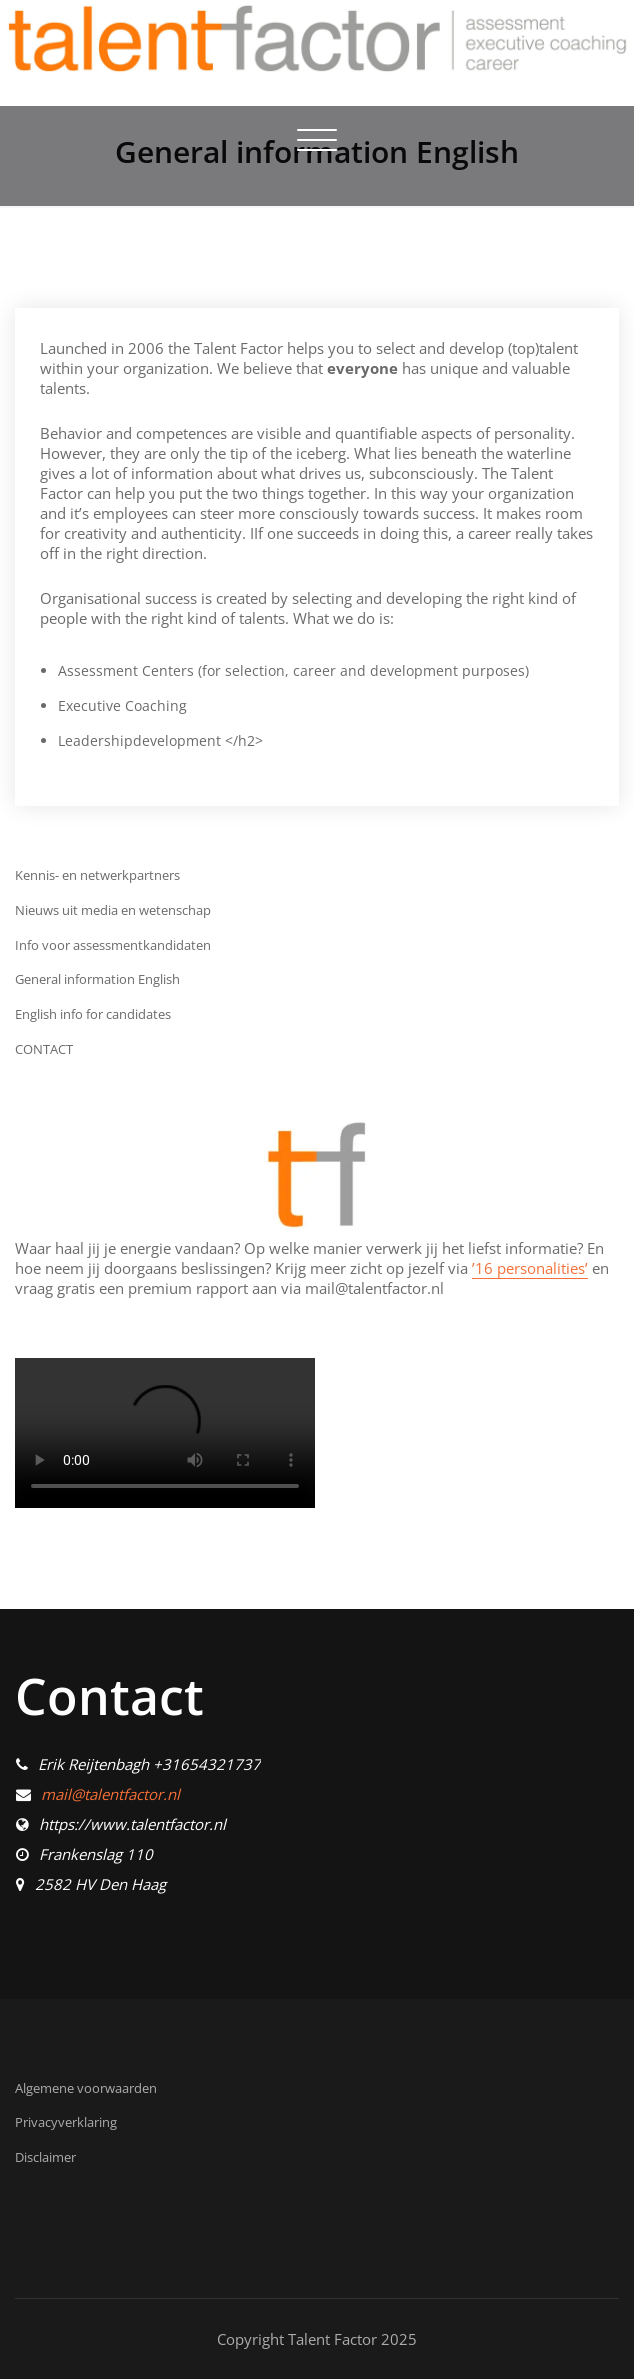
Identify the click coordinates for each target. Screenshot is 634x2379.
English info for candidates (93, 1014)
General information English (97, 979)
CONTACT (44, 1049)
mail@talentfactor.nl (110, 1794)
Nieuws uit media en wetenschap (113, 910)
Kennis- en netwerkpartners (97, 875)
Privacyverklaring (66, 2122)
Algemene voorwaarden (86, 2088)
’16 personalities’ (530, 1268)
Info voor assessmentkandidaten (113, 945)
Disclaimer (45, 2157)
